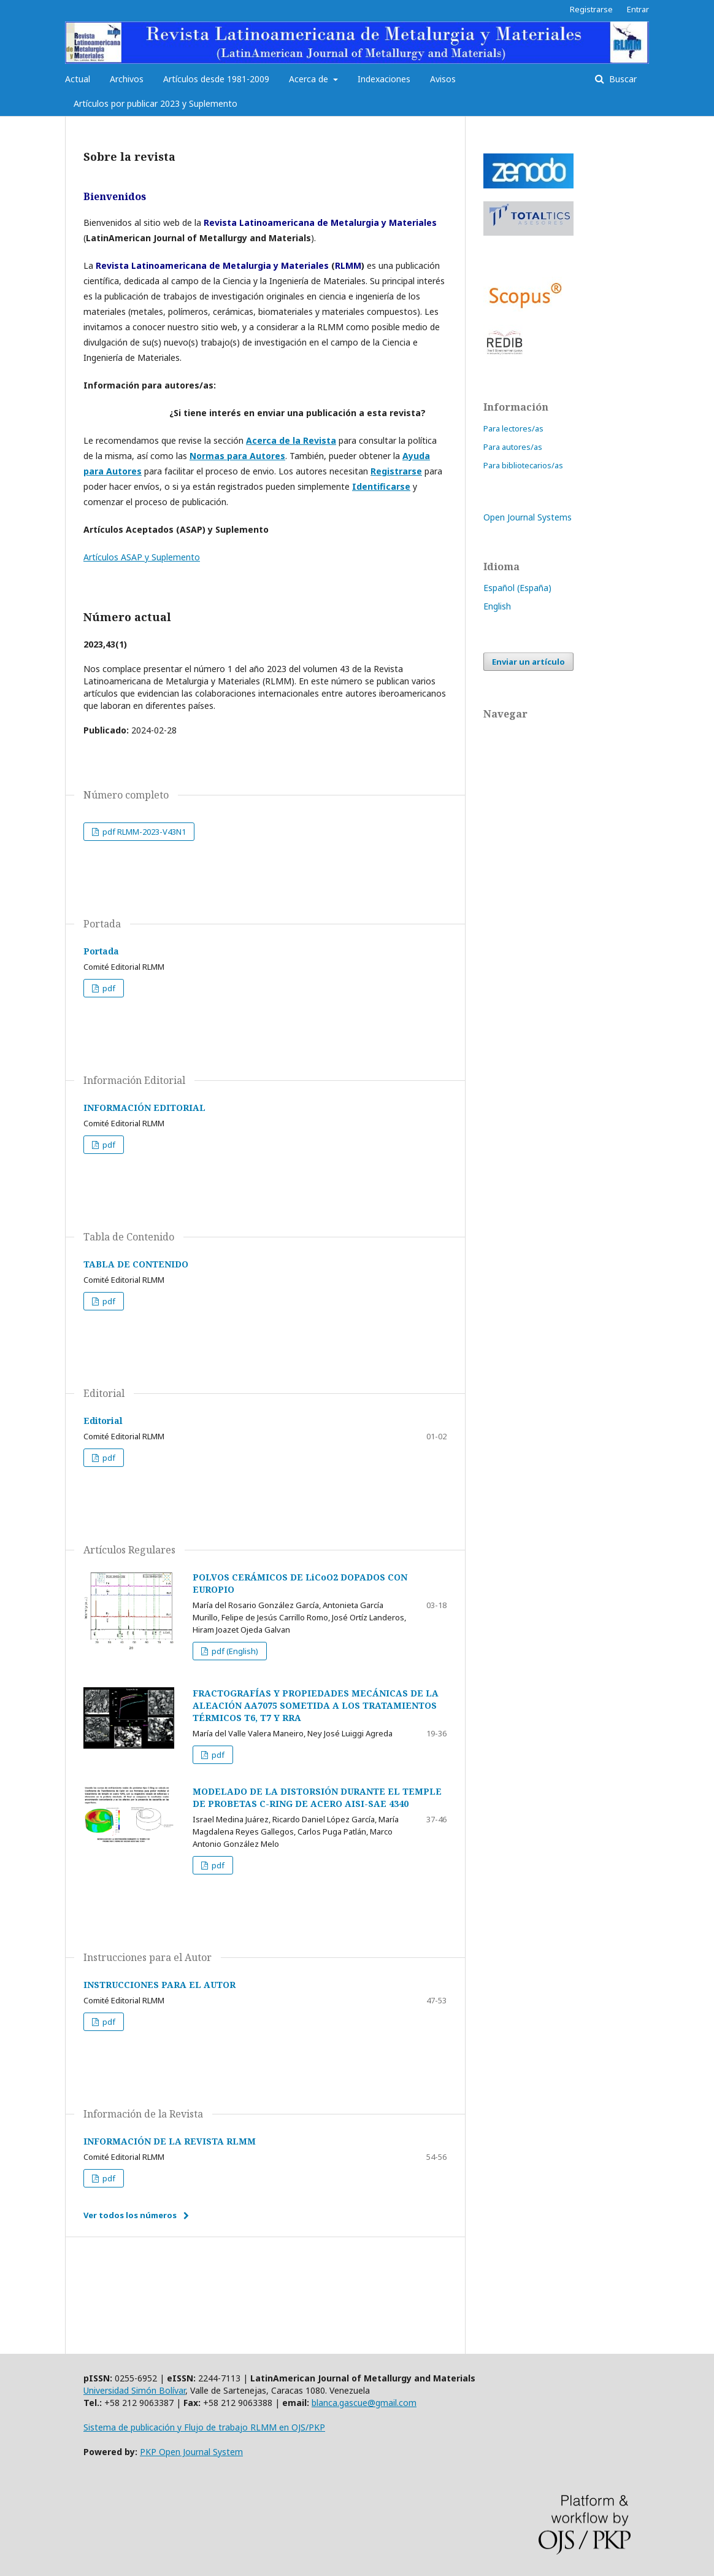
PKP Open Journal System (191, 2452)
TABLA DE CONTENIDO (135, 1264)
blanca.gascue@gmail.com (364, 2402)
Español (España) (517, 588)
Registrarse (591, 9)
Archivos (127, 79)
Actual (77, 79)
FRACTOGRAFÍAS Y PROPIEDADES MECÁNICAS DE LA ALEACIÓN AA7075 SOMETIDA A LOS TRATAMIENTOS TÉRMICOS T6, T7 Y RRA (316, 1705)
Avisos (443, 79)
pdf (108, 988)
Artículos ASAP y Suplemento (141, 557)
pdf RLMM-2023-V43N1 (143, 831)
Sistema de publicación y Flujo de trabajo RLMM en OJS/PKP (204, 2427)
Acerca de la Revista (291, 440)
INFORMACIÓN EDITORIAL (144, 1107)
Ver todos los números (130, 2215)
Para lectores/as (513, 428)
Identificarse (381, 486)
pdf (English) (234, 1651)
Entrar (638, 9)
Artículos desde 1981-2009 (216, 79)
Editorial (103, 1420)
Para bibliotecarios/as (523, 465)
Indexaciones (384, 79)
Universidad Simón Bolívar (134, 2390)
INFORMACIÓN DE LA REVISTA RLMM (169, 2141)
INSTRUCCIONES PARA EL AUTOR (159, 1984)
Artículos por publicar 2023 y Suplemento (155, 103)
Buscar (622, 79)
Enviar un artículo (528, 661)
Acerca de (310, 79)
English (497, 606)
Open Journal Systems (527, 517)
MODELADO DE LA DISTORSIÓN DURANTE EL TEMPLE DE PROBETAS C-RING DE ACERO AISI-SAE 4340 (317, 1797)
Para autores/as (512, 446)
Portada (101, 951)
